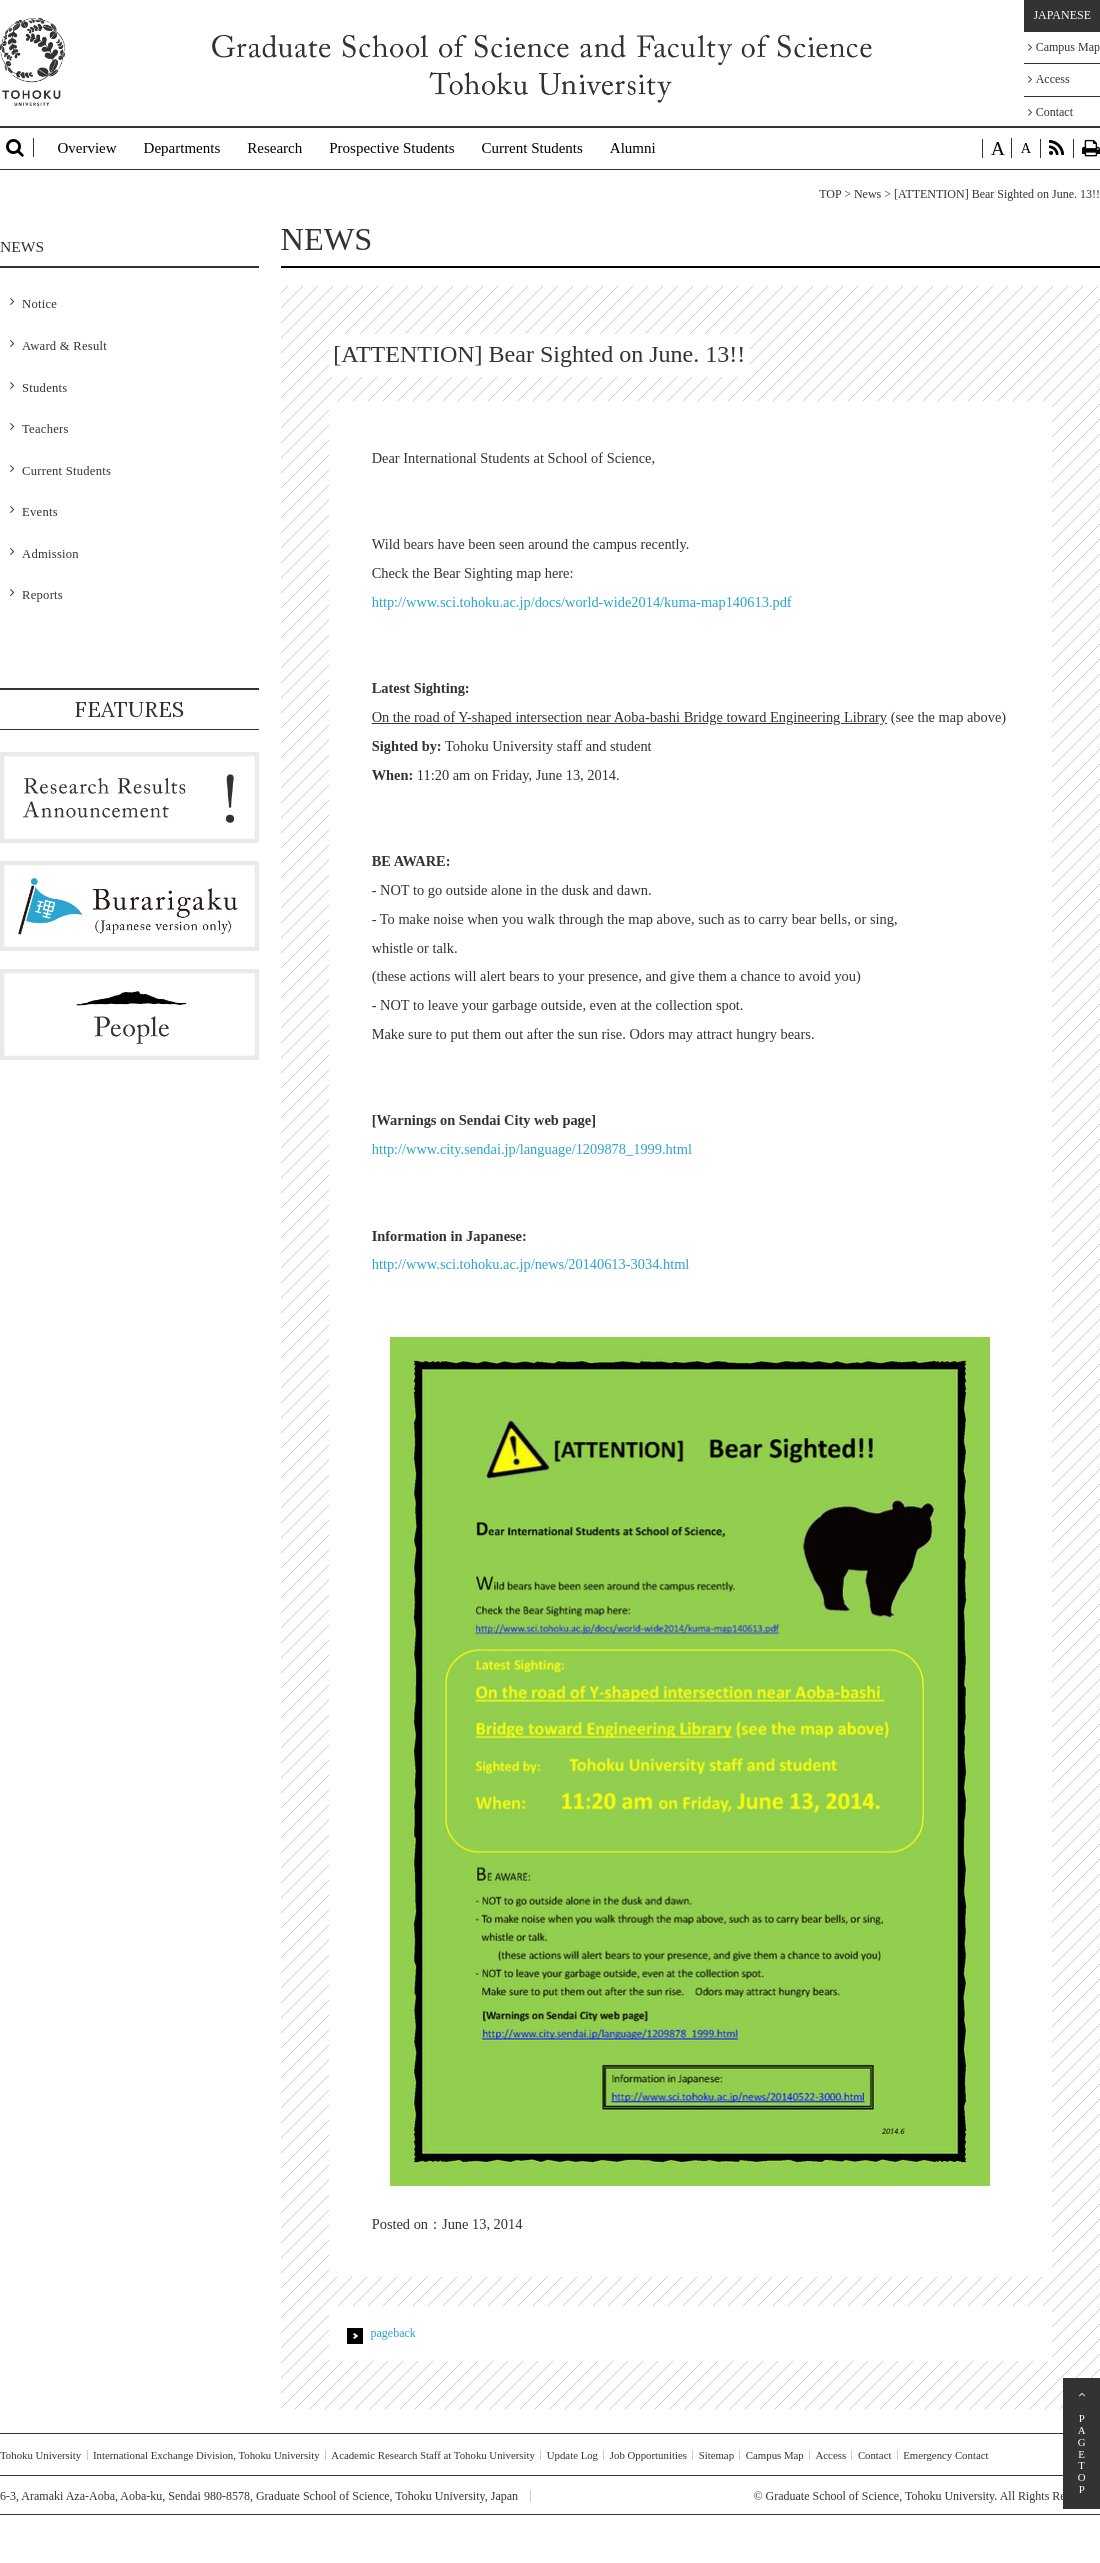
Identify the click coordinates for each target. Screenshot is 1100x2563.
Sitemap (716, 2455)
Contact (1050, 112)
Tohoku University (40, 2455)
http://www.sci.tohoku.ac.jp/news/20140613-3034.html (531, 1264)
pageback (393, 2333)
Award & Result (64, 346)
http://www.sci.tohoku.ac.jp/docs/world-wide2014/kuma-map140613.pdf (582, 602)
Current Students (532, 148)
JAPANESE (1062, 15)
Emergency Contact (945, 2455)
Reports (42, 595)
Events (40, 512)
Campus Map (1064, 47)
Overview (86, 148)
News (867, 194)
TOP (830, 194)
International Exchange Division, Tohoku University (206, 2455)
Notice (39, 304)
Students (44, 388)
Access (1049, 79)
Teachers (45, 429)
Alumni (633, 148)
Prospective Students (391, 148)
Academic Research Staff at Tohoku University (433, 2455)
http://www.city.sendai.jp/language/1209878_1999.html (532, 1149)
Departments (182, 148)
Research (274, 148)
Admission (50, 554)
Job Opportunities (648, 2455)
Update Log (572, 2455)
